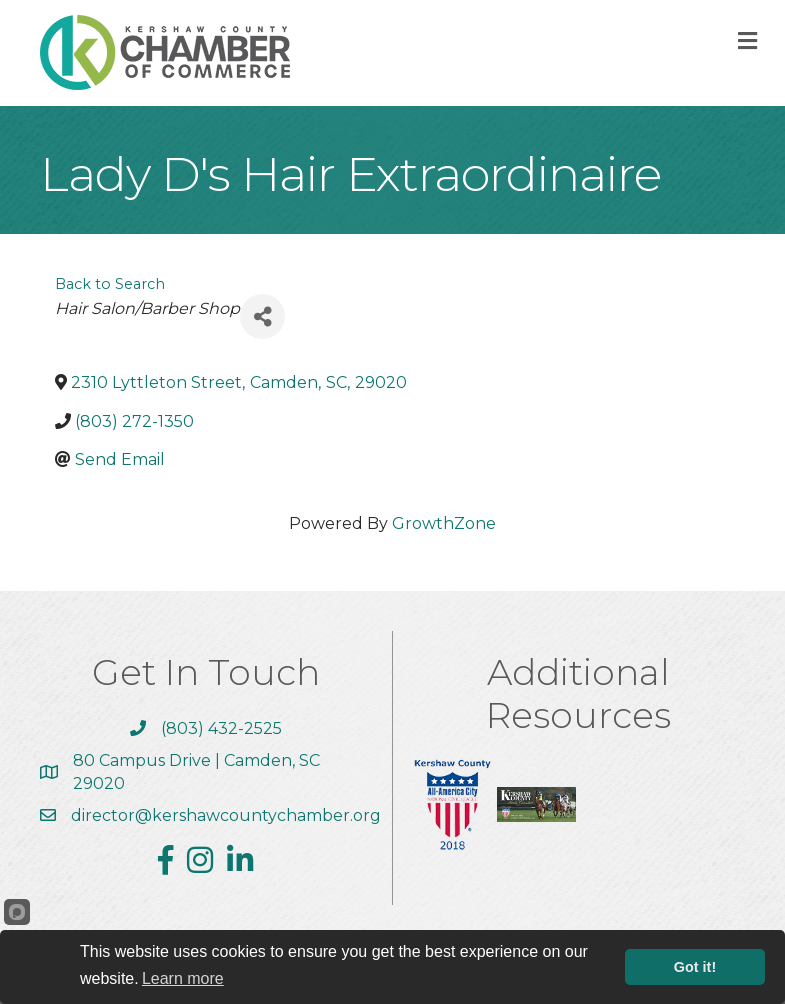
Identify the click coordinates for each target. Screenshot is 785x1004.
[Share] (262, 316)
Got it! (695, 967)
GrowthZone (444, 523)
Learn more (183, 978)
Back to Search (110, 284)
